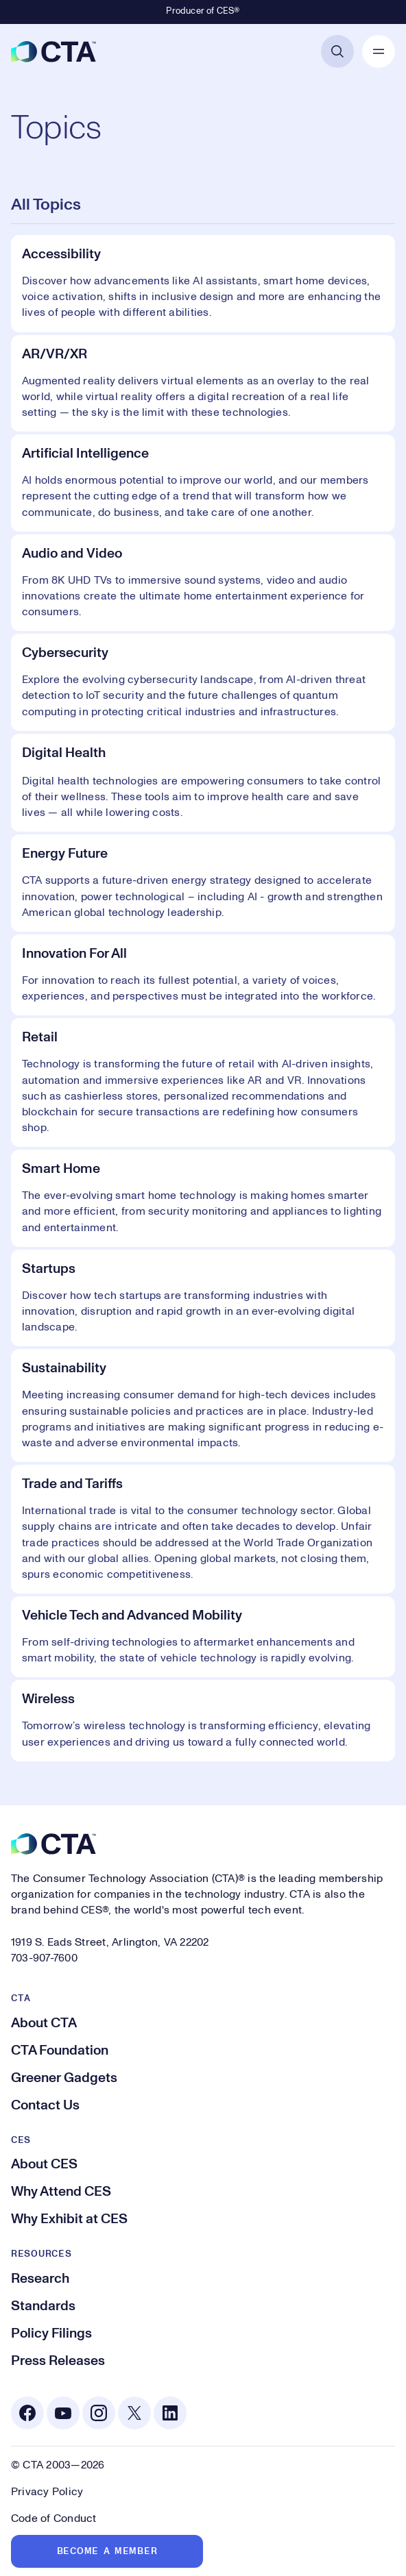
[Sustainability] (203, 1405)
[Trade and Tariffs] (203, 1529)
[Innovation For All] (203, 974)
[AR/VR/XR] (203, 383)
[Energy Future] (203, 883)
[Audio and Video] (203, 583)
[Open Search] (337, 51)
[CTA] (53, 51)
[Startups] (203, 1298)
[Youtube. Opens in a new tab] (63, 2413)
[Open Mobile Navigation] (378, 51)
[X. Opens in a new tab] (134, 2413)
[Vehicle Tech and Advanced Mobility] (203, 1636)
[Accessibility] (203, 283)
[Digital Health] (203, 783)
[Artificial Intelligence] (203, 483)
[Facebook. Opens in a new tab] (27, 2413)
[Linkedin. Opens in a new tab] (170, 2413)
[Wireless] (203, 1720)
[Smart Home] (203, 1198)
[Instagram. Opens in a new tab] (98, 2413)
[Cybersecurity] (203, 682)
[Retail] (203, 1082)
